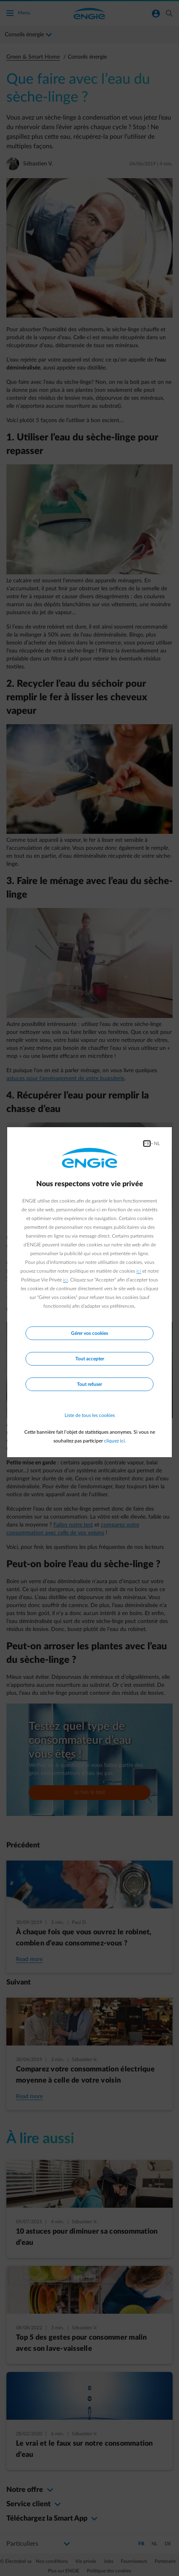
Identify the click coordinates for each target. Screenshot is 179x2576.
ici (138, 1271)
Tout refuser (89, 1384)
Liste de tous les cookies (90, 1415)
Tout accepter (89, 1358)
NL (157, 1143)
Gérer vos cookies (89, 1333)
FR (147, 1143)
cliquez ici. (115, 1440)
